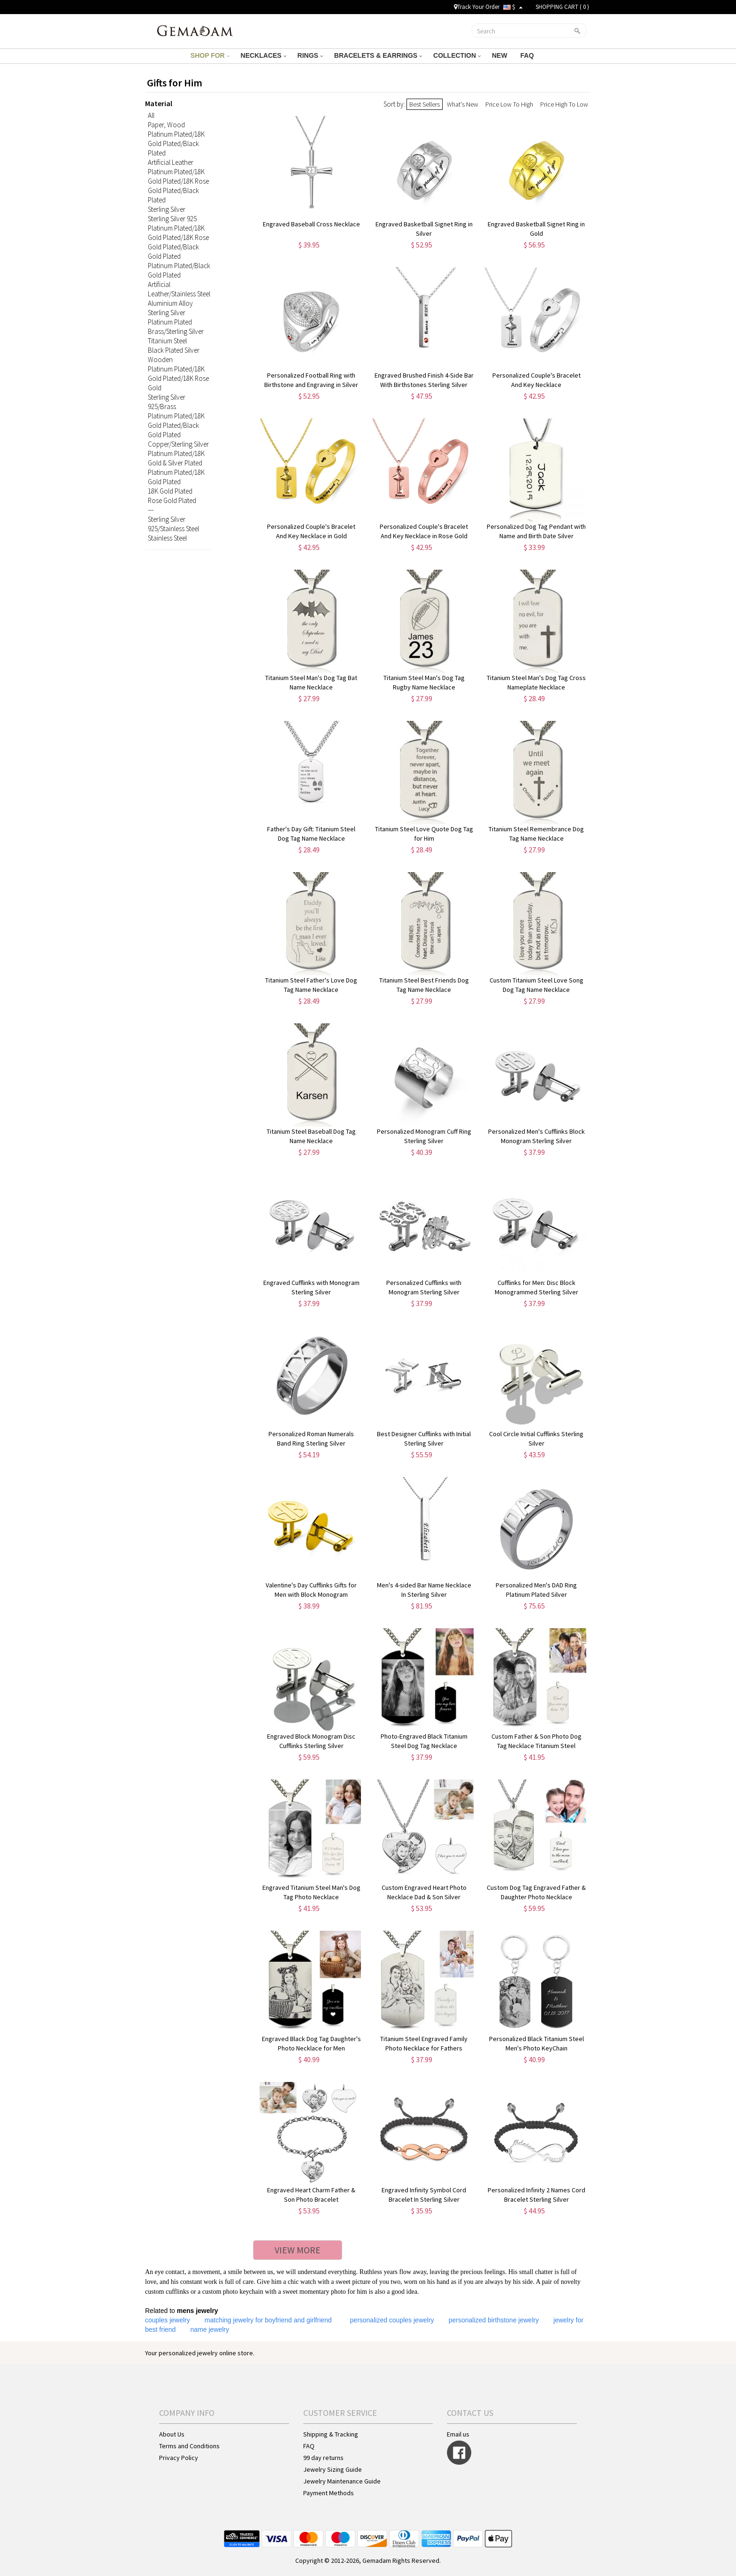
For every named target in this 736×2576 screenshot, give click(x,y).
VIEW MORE (298, 2250)
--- (150, 509)
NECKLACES (263, 55)
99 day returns (323, 2457)
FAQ (528, 55)
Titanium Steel (167, 340)
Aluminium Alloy (170, 303)
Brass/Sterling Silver (176, 331)
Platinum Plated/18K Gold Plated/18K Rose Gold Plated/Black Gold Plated (178, 242)
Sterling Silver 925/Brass (166, 402)
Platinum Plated (170, 321)
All (151, 115)
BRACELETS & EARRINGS (378, 55)
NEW (500, 55)
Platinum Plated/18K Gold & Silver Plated (176, 458)
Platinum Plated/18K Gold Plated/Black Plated (176, 143)
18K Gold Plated (170, 491)
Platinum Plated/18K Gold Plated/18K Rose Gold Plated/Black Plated (178, 185)
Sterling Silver (166, 209)
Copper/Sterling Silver (178, 444)
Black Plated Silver (173, 350)
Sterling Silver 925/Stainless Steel (173, 524)
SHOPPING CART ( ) (562, 7)
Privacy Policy (178, 2457)
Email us (458, 2434)
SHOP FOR (210, 55)
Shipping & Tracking (330, 2434)
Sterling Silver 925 (172, 218)
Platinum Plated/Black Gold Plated (179, 270)
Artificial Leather (170, 162)
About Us (171, 2434)
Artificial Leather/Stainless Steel (179, 289)
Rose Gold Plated (172, 500)
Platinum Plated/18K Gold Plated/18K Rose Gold (178, 378)
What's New (462, 104)
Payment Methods (328, 2493)
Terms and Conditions (189, 2446)
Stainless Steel (167, 538)
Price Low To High (509, 104)
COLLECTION (457, 55)
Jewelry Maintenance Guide (342, 2481)
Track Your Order (476, 7)
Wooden (160, 359)
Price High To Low (564, 104)
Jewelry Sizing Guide (332, 2469)
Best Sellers (424, 104)
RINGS (310, 55)
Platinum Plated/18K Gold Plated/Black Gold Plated (176, 425)
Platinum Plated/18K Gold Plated (176, 477)
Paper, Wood (166, 124)
